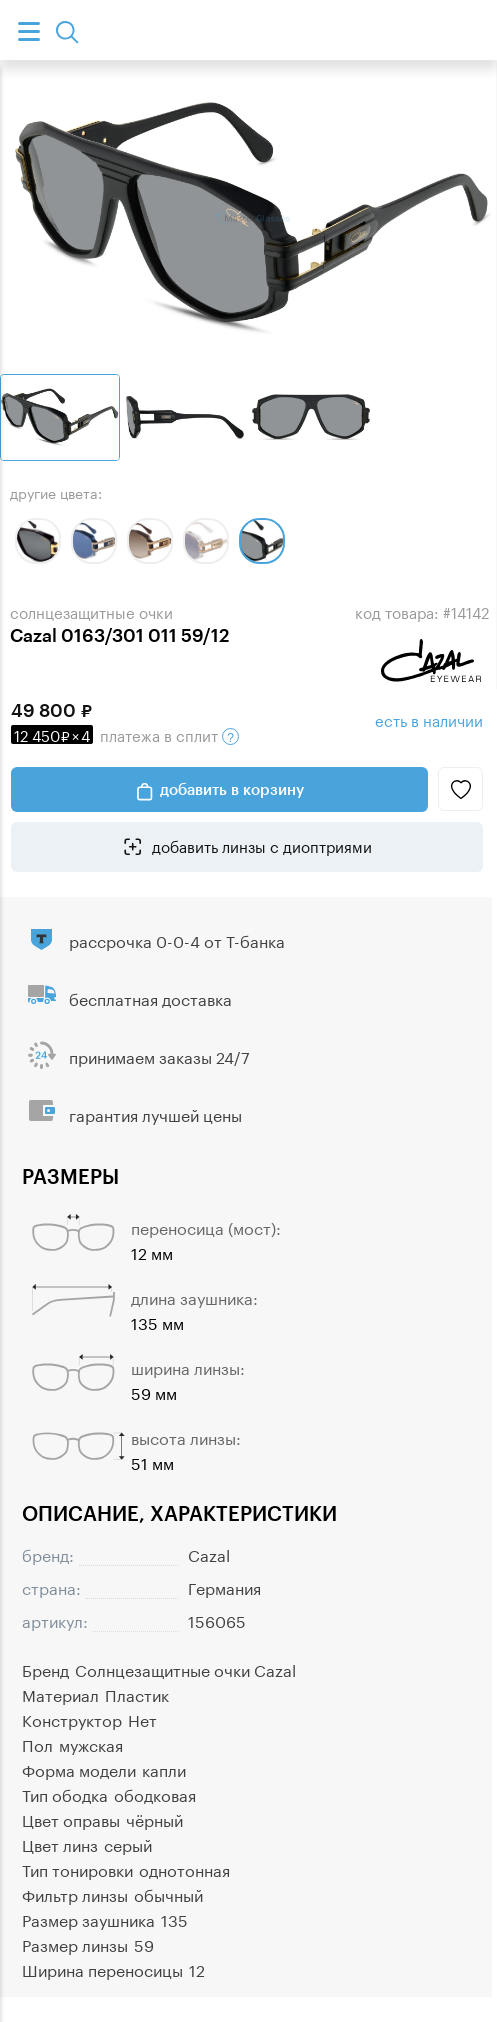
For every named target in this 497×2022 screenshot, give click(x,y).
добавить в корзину (232, 789)
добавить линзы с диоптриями (260, 845)
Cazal (209, 1553)
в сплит (125, 734)
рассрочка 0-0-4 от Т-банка (177, 939)
